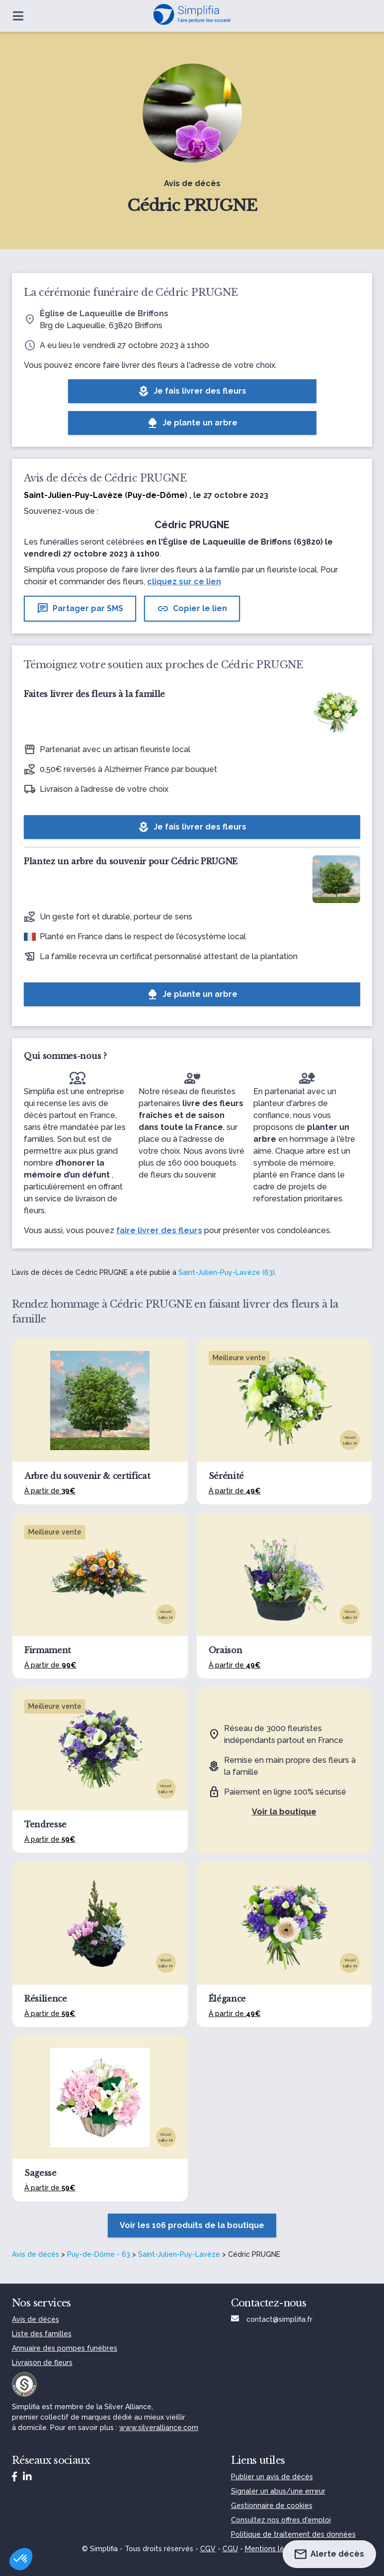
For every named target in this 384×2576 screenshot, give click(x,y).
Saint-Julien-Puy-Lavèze (179, 2254)
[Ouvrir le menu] (18, 16)
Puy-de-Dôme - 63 (98, 2254)
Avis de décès (35, 2254)
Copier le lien (192, 609)
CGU (230, 2549)
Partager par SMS (80, 609)
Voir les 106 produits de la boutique (192, 2225)
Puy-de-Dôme (156, 495)
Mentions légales (274, 2549)
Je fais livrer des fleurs (192, 391)
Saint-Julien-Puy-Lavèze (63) (226, 1272)
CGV (208, 2549)
